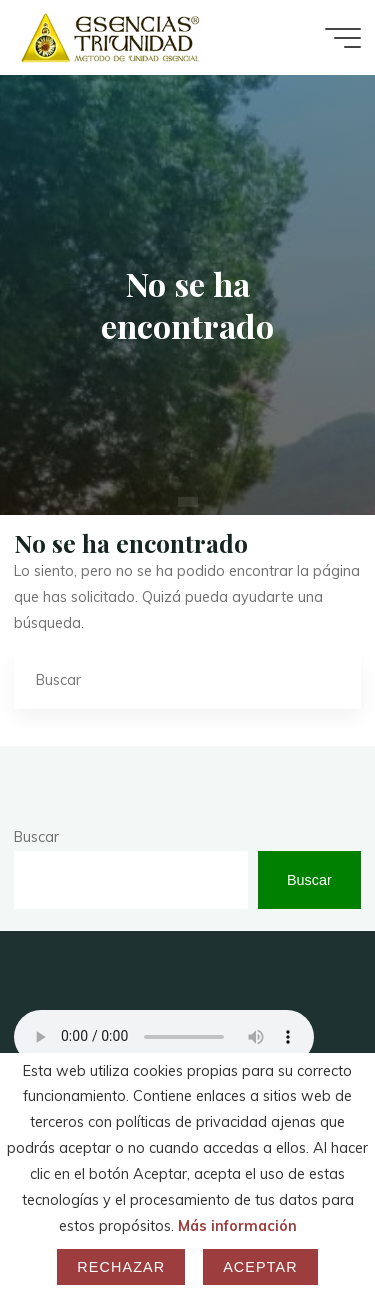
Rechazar (121, 1267)
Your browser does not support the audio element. (164, 1037)
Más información (237, 1226)
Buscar (36, 837)
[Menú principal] (343, 38)
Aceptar (260, 1267)
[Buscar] (331, 679)
